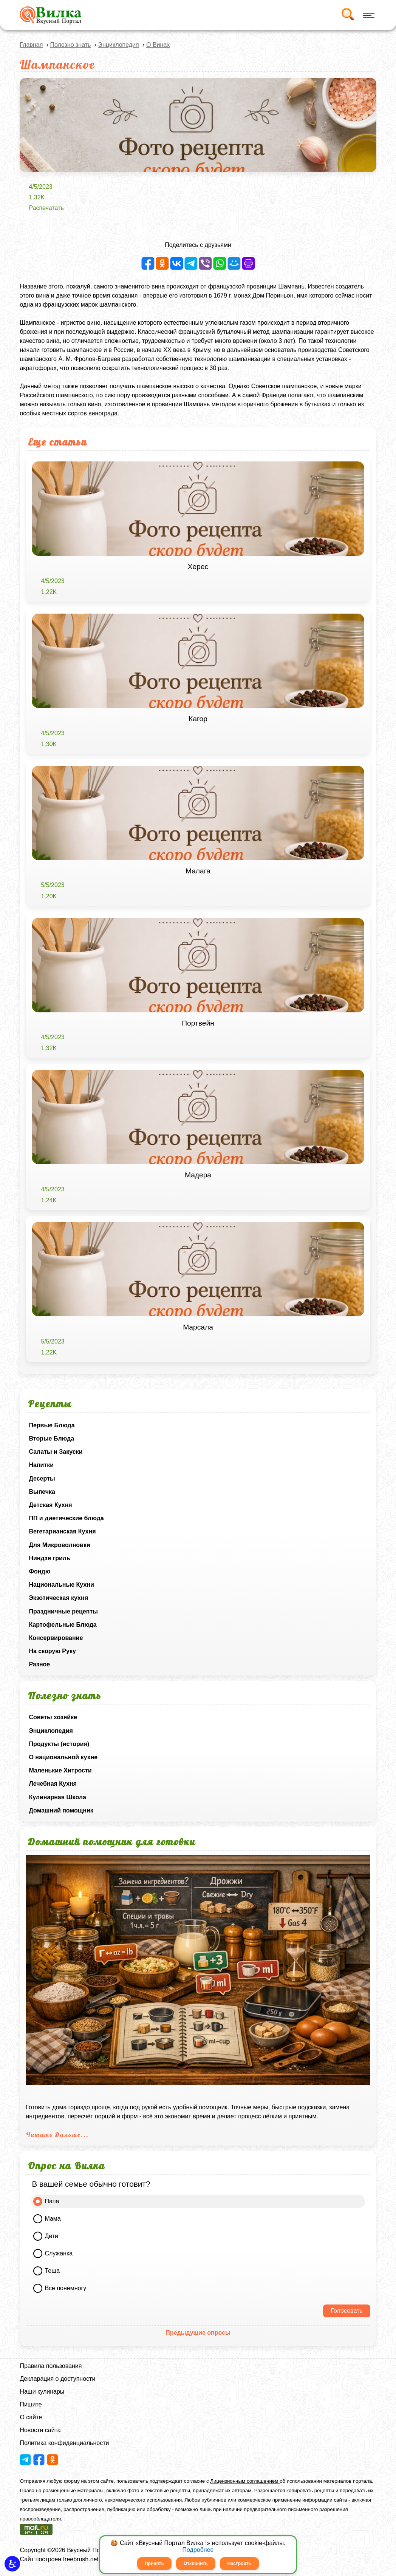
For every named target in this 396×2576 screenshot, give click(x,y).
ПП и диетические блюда (66, 1518)
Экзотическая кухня (58, 1598)
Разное (39, 1664)
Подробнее (198, 2550)
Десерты (42, 1478)
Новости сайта (40, 2430)
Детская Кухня (50, 1505)
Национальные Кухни (61, 1584)
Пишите (31, 2404)
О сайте (31, 2417)
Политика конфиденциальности (64, 2443)
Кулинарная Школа (57, 1797)
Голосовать (346, 2311)
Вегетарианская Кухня (62, 1531)
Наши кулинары (42, 2391)
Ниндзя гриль (49, 1558)
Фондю (39, 1571)
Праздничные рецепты (63, 1611)
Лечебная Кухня (53, 1783)
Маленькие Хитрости (60, 1770)
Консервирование (56, 1638)
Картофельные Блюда (62, 1624)
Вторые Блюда (51, 1438)
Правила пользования (51, 2366)
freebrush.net (81, 2559)
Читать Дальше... (57, 2134)
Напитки (41, 1465)
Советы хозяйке (53, 1717)
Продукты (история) (59, 1744)
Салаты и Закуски (55, 1451)
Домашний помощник (61, 1810)
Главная (31, 45)
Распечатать (46, 208)
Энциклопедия (51, 1731)
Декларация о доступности (57, 2378)
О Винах (158, 45)
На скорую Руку (52, 1651)
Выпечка (42, 1492)
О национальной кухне (63, 1757)
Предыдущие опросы (198, 2332)
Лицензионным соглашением (245, 2481)
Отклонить (196, 2563)
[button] (12, 2563)
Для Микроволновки (59, 1545)
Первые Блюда (51, 1425)
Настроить (239, 2563)
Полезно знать (70, 45)
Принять (154, 2563)
